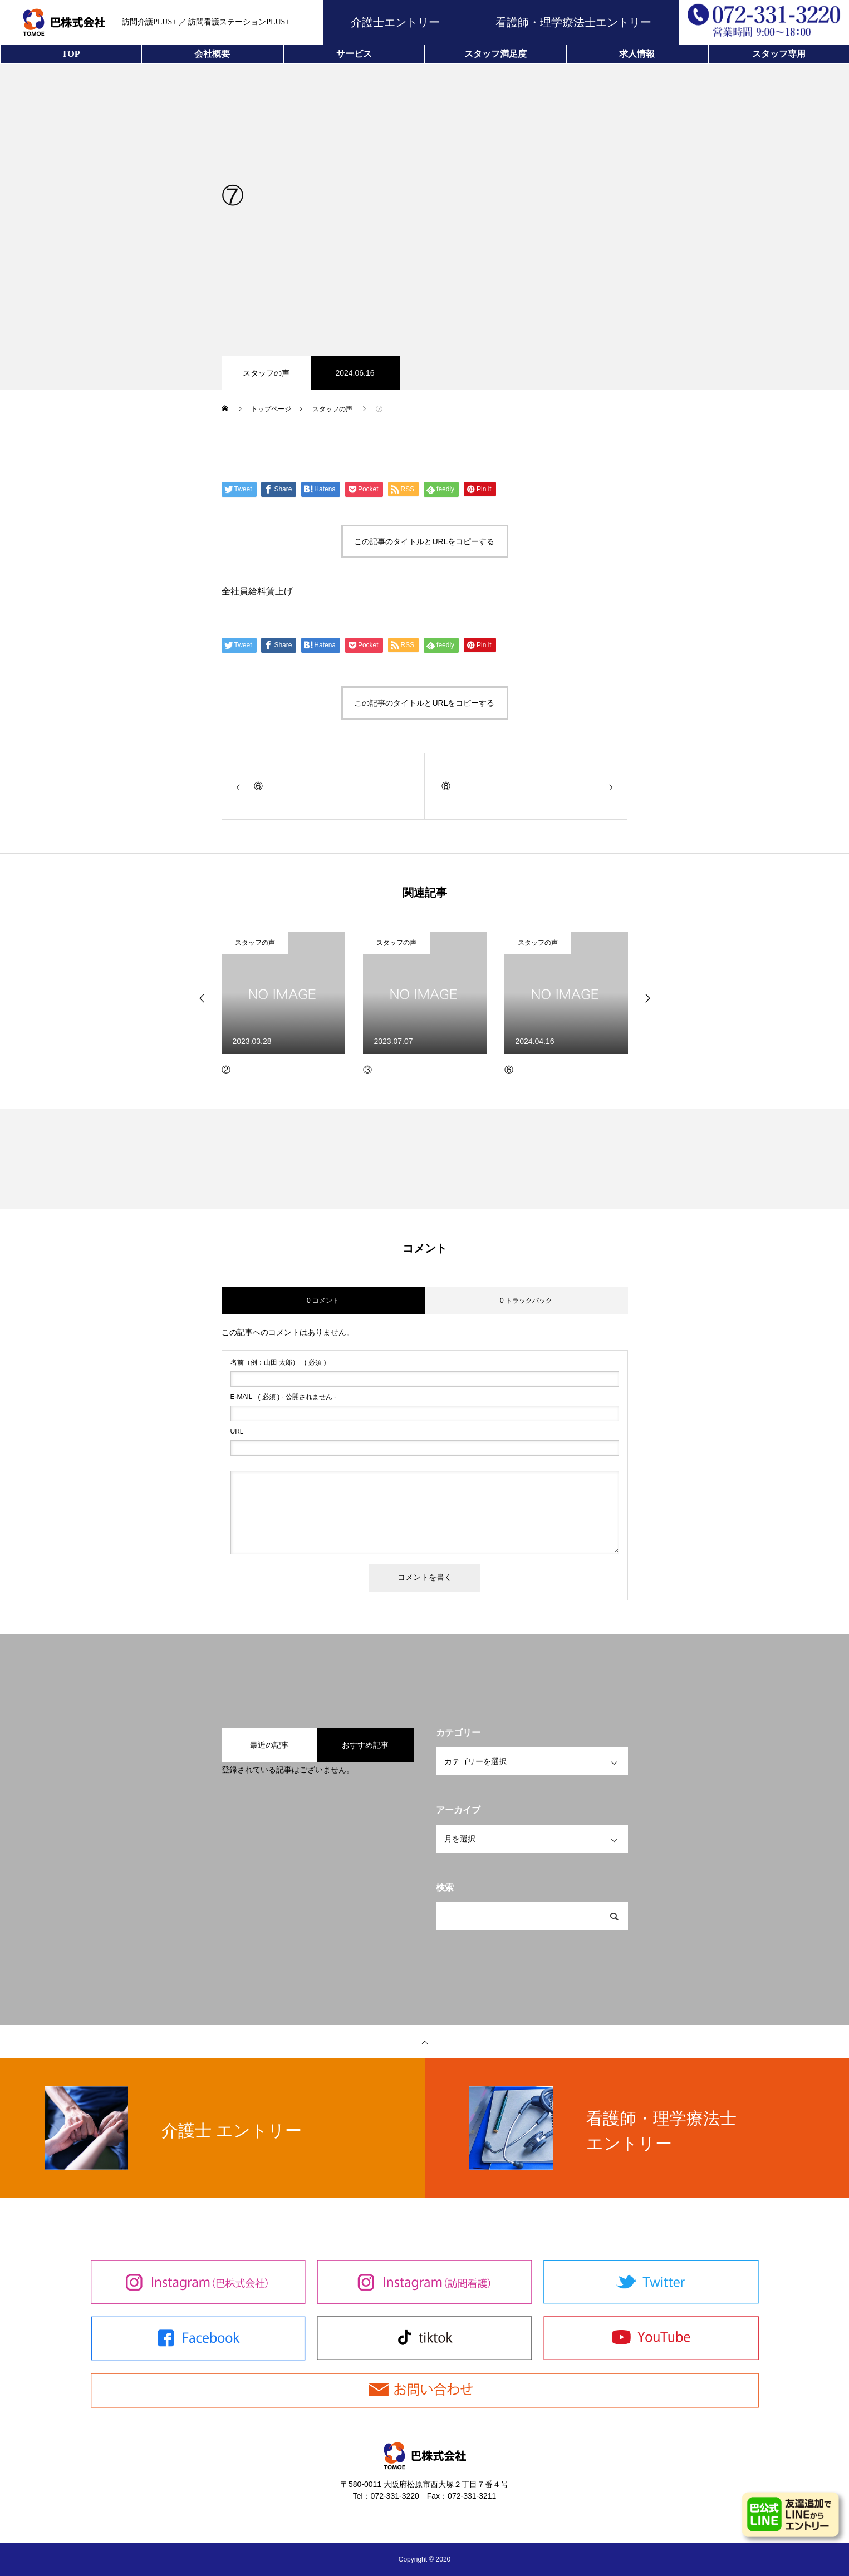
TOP (71, 54)
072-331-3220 (395, 2495)
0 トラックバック (526, 1300)
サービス (354, 54)
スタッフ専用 (779, 54)
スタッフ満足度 (495, 54)
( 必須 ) (278, 1362)
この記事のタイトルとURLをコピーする (424, 541)
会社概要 (212, 54)
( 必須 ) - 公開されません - (283, 1396)
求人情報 (637, 54)
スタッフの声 (266, 372)
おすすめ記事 (365, 1745)
